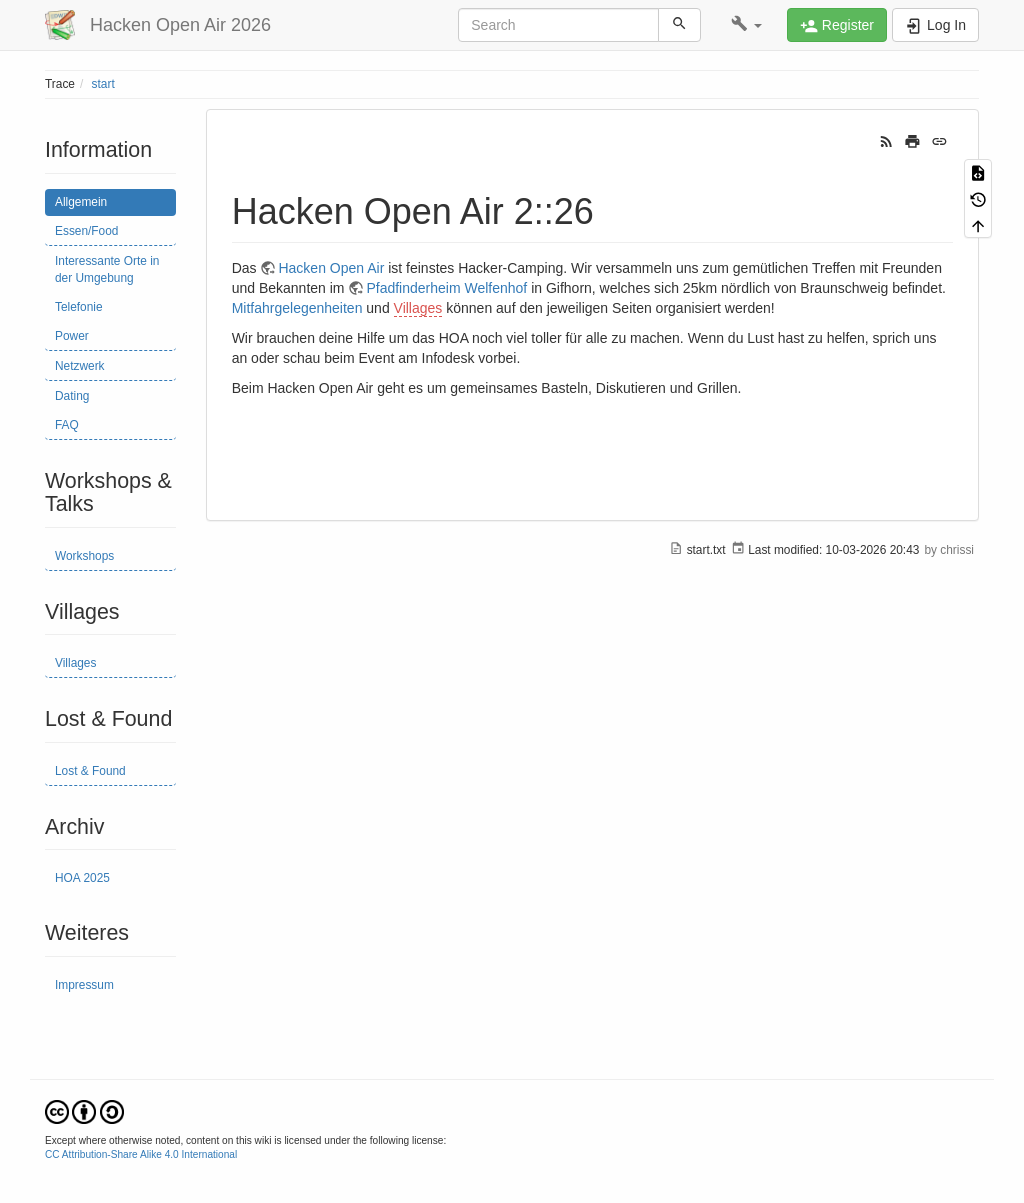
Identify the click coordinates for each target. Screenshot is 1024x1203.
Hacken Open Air (331, 268)
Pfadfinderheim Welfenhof (446, 288)
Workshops (84, 556)
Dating (72, 396)
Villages (75, 663)
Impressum (84, 985)
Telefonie (79, 307)
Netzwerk (80, 366)
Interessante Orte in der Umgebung (107, 269)
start (103, 84)
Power (72, 336)
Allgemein (81, 202)
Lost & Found (90, 771)
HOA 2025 (82, 878)
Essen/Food (86, 231)
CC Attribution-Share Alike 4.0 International (141, 1154)
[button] (746, 25)
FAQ (67, 425)
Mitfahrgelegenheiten (297, 308)
